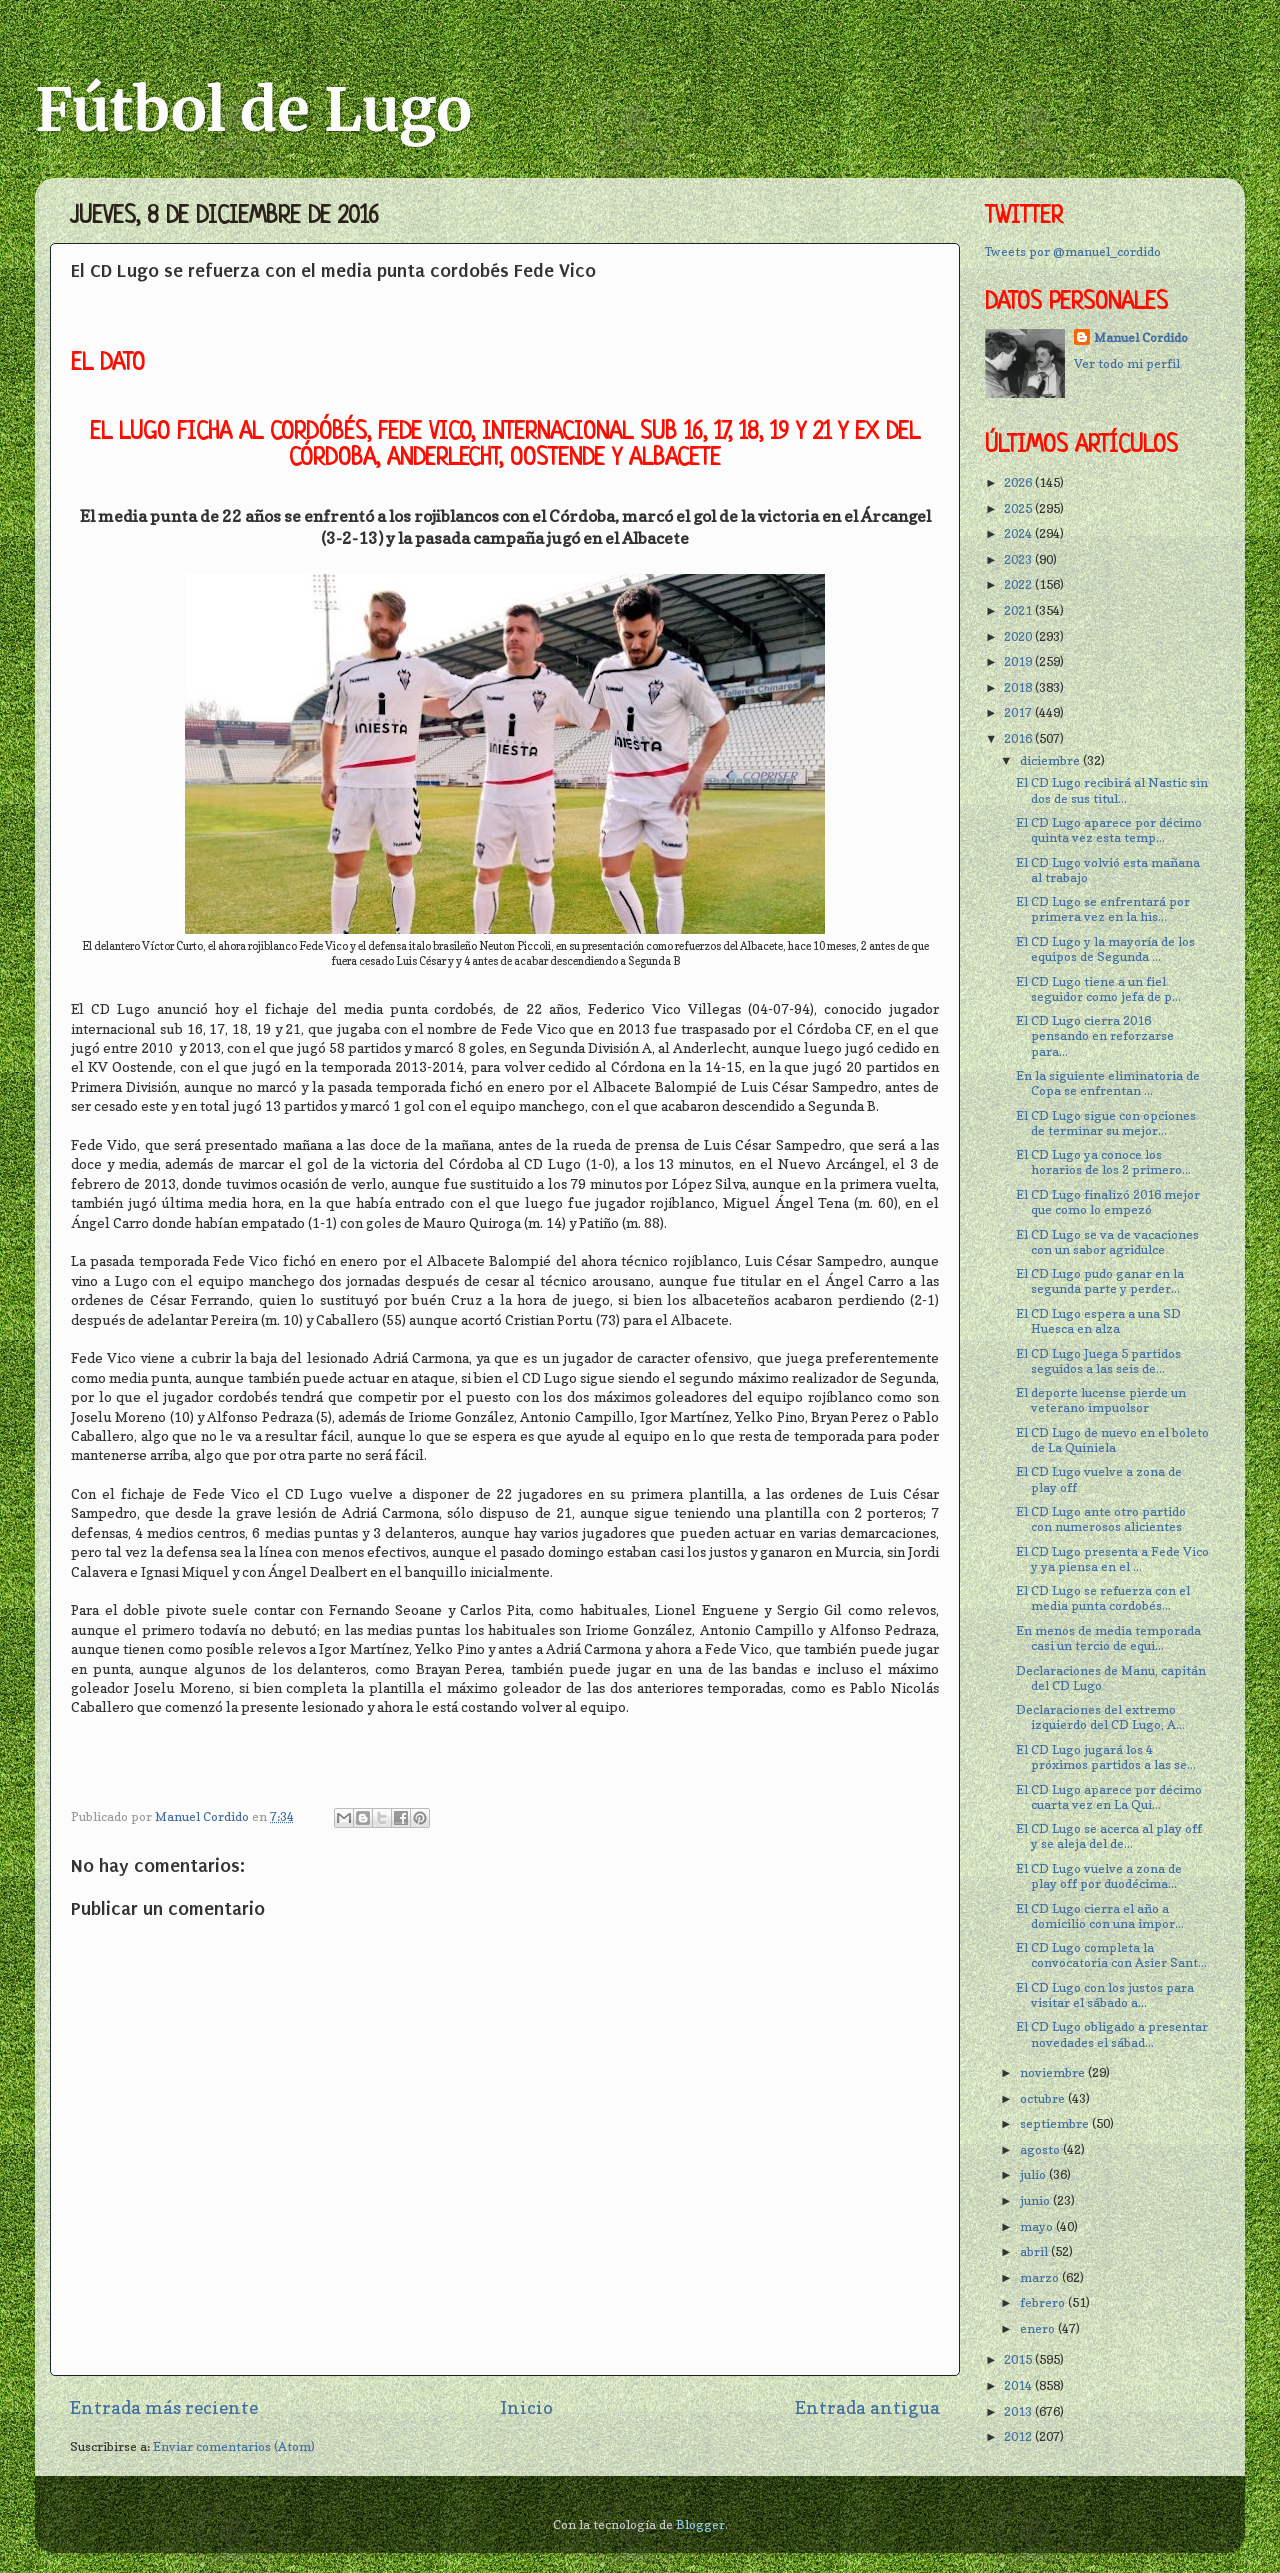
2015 (1019, 2359)
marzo (1041, 2277)
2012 (1019, 2436)
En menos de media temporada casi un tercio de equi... (1108, 1638)
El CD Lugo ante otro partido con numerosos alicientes (1101, 1519)
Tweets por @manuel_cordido (1073, 251)
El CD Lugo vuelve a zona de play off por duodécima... (1099, 1876)
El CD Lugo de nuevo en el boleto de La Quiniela (1112, 1440)
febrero (1044, 2302)
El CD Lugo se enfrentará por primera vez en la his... (1103, 909)
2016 (1019, 738)
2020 (1019, 636)
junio (1036, 2200)
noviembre (1054, 2072)
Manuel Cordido (1141, 337)
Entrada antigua (867, 2407)
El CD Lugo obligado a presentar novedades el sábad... (1112, 2034)
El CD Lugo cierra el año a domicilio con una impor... (1100, 1916)
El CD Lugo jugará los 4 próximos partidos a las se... (1106, 1757)
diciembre (1051, 760)
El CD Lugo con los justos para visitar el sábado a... (1105, 1995)
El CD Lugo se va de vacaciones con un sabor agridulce (1107, 1242)
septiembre (1056, 2123)
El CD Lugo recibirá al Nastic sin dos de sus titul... (1112, 790)
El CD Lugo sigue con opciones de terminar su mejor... (1106, 1123)
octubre (1044, 2098)
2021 (1019, 610)
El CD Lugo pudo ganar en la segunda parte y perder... (1100, 1281)
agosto (1041, 2149)
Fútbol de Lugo (253, 109)
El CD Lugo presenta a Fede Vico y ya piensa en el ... (1112, 1559)
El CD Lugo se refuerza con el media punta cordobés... (1103, 1598)
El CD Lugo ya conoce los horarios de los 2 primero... (1103, 1162)
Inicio (526, 2407)
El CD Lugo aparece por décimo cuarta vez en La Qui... (1109, 1797)
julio (1034, 2174)
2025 (1019, 508)
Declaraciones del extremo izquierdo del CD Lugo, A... (1100, 1717)
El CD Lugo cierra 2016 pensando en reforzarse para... (1095, 1035)
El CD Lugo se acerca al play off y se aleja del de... (1109, 1836)
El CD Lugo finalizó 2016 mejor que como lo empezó (1108, 1202)
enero (1039, 2328)
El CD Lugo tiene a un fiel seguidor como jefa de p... (1098, 989)
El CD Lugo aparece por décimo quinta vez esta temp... (1109, 830)
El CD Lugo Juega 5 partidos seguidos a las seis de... (1098, 1361)
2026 (1019, 482)
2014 (1019, 2385)
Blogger (700, 2524)
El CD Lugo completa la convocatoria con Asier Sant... (1111, 1955)
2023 (1019, 559)
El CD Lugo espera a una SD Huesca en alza (1098, 1321)
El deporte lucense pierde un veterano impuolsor (1101, 1400)
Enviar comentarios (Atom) (234, 2446)
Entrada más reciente (164, 2407)
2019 (1019, 661)
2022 (1019, 584)
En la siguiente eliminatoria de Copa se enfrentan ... (1108, 1083)
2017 (1019, 712)
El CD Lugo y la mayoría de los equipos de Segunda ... (1105, 949)
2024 (1019, 533)
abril (1035, 2251)
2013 (1019, 2411)
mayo (1038, 2226)
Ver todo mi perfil (1127, 363)
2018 (1019, 687)
